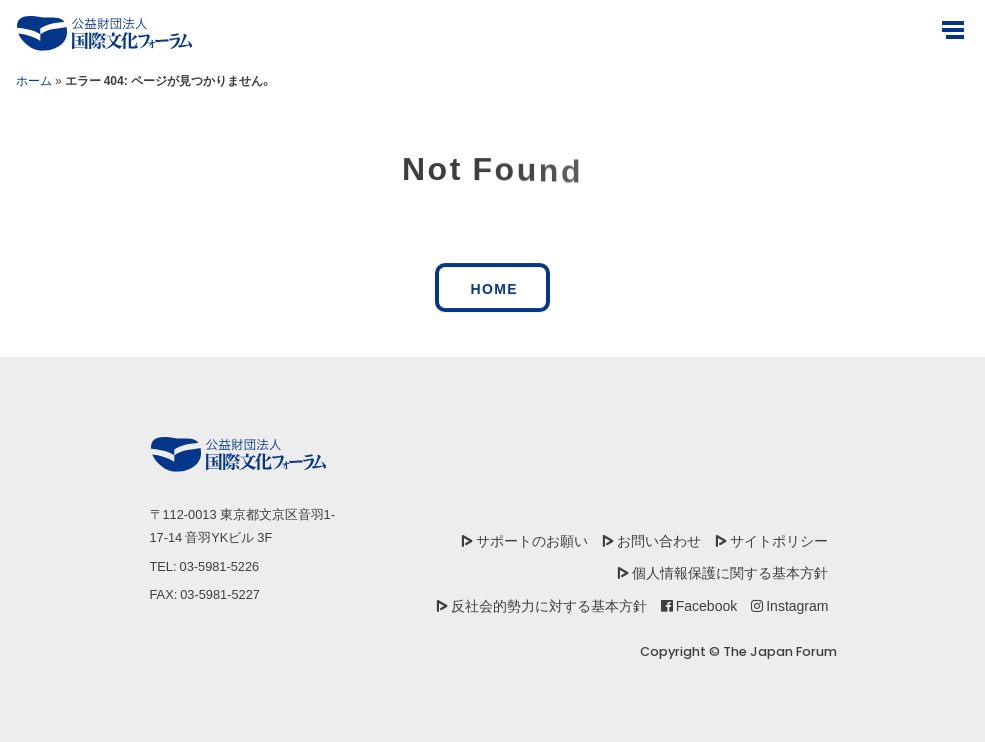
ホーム (34, 80)
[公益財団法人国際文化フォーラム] (104, 33)
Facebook (706, 605)
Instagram (797, 605)
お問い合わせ (659, 540)
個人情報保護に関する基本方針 (730, 572)
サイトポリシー (779, 540)
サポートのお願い (532, 540)
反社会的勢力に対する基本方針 (549, 605)
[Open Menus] (953, 30)
